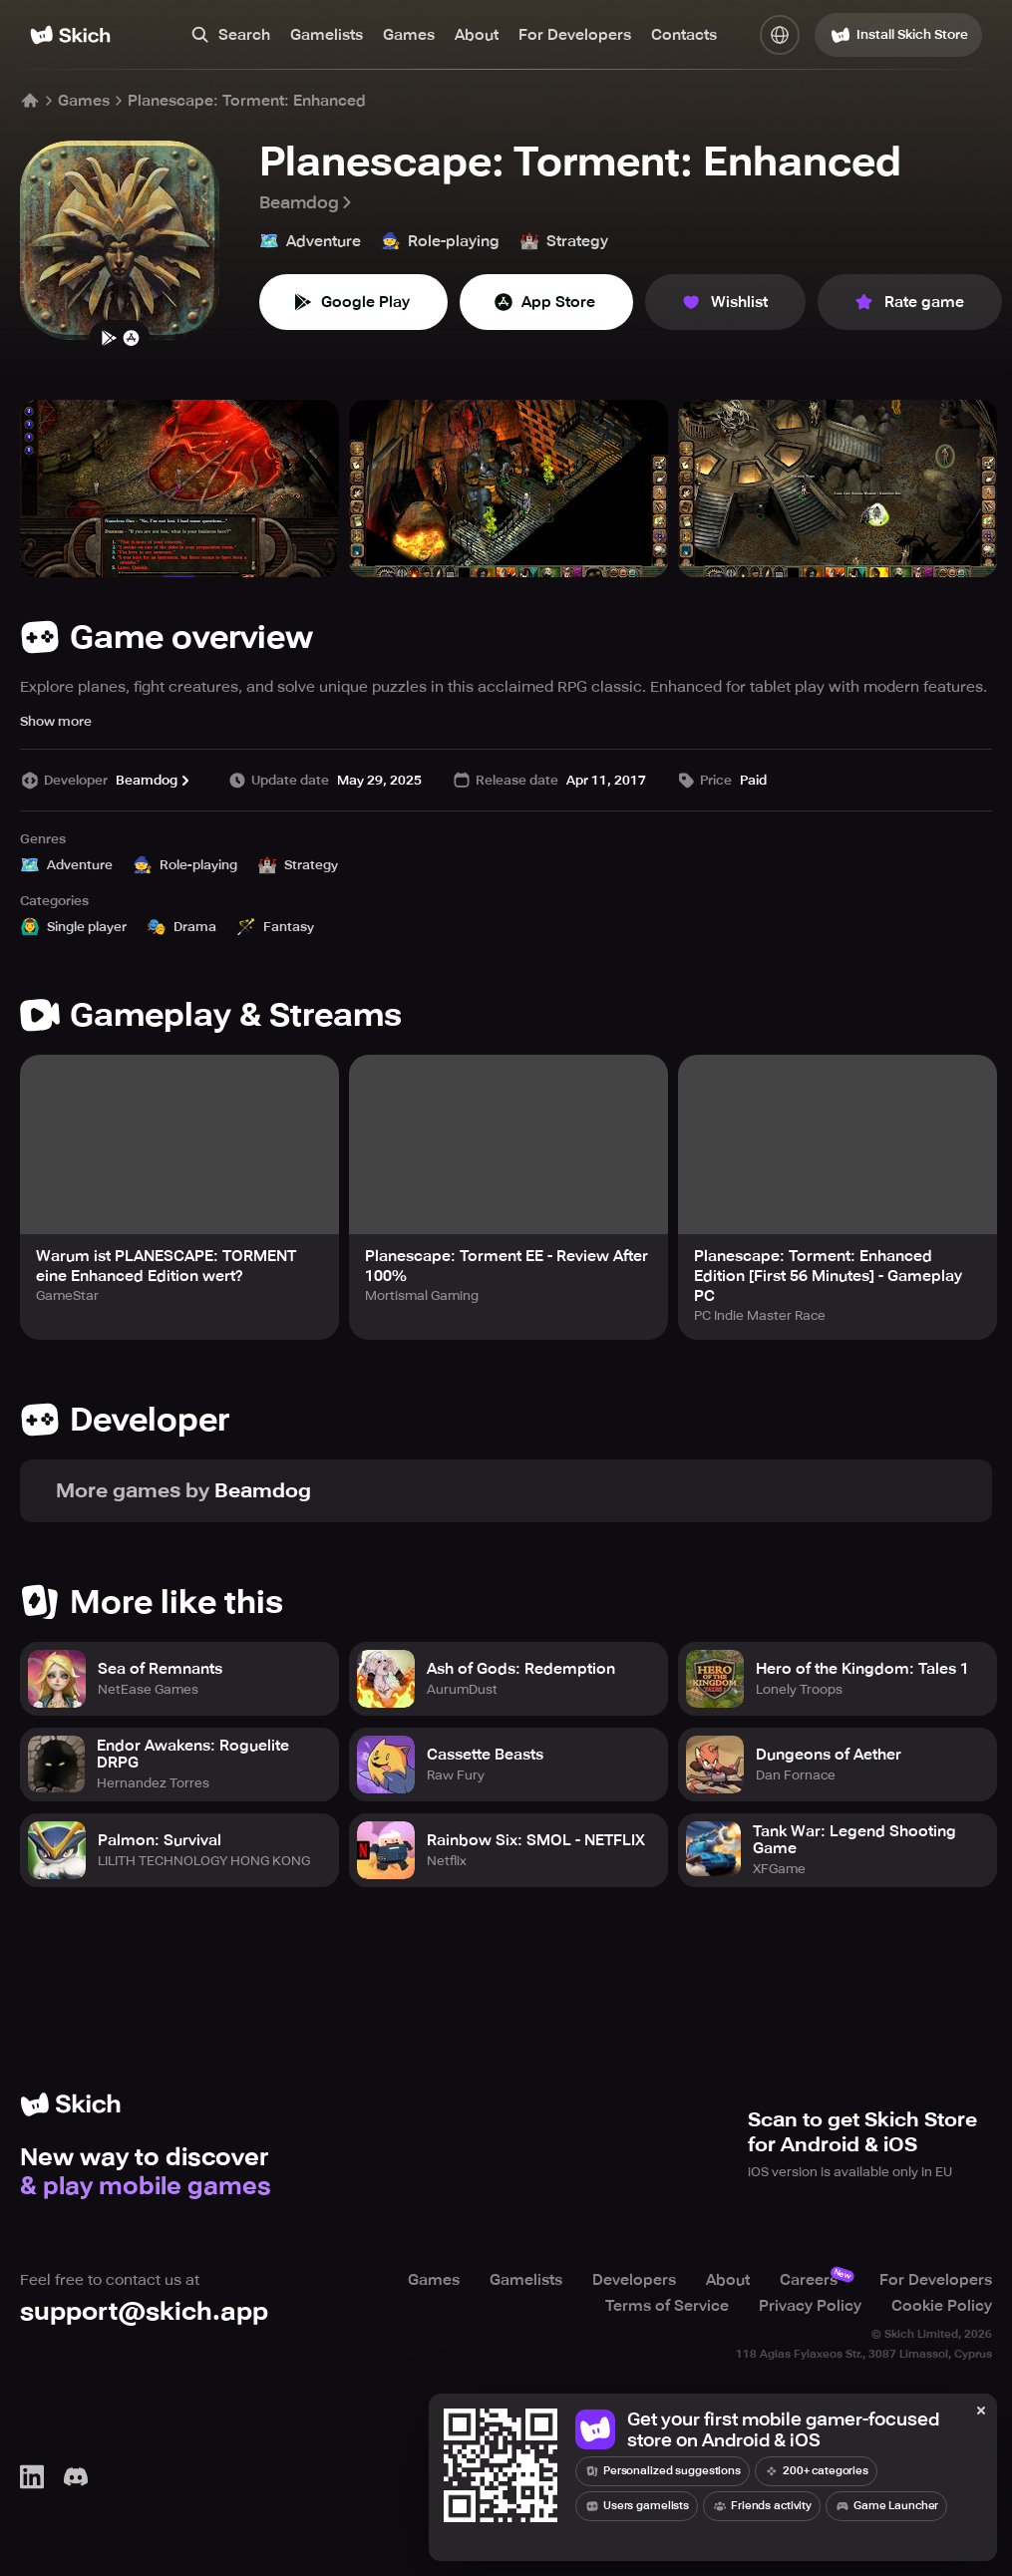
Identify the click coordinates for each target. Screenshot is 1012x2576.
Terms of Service (667, 2306)
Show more (56, 721)
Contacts (684, 35)
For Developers (574, 35)
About (477, 35)
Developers (634, 2280)
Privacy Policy (810, 2306)
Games (409, 35)
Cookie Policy (941, 2306)
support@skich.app (144, 2311)
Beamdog (307, 202)
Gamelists (326, 35)
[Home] (70, 35)
